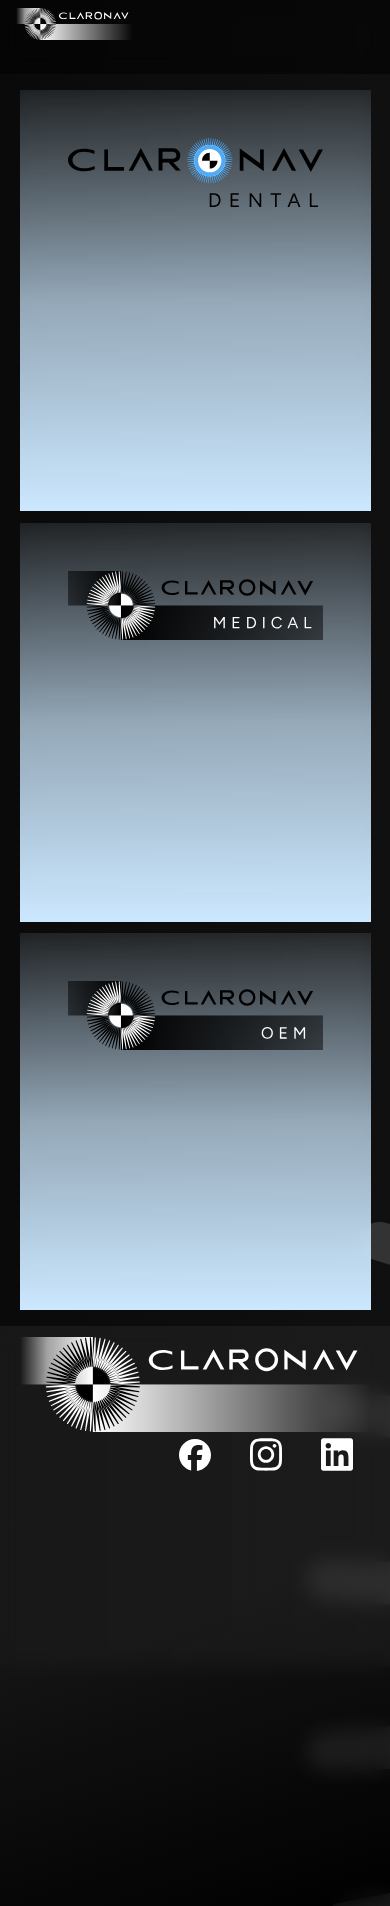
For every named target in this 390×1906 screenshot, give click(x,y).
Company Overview (195, 1531)
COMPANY (194, 24)
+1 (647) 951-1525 (195, 1811)
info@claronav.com (195, 1691)
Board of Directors (195, 1576)
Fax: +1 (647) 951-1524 (195, 1882)
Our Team (195, 1553)
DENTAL (347, 24)
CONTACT (341, 54)
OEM (194, 54)
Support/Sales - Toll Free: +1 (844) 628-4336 (188, 1848)
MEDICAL (47, 54)
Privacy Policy (195, 1620)
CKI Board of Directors (194, 1598)
